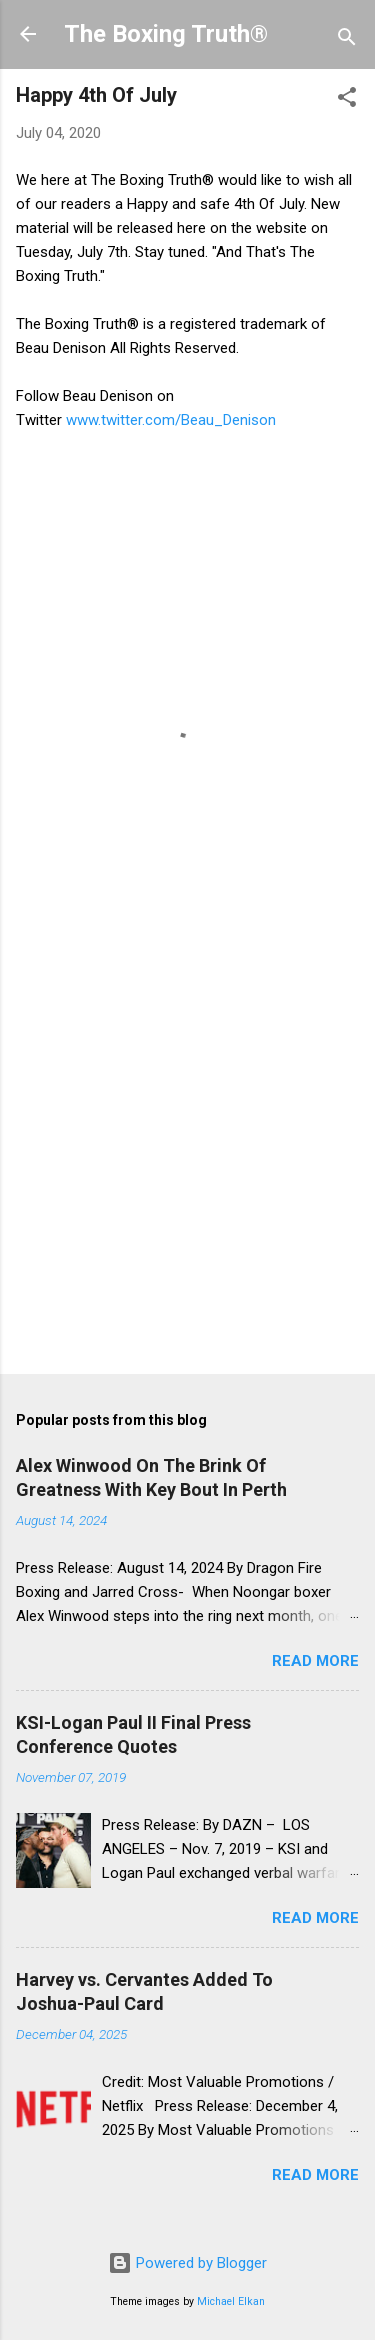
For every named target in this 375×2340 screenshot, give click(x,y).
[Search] (347, 40)
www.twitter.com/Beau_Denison (171, 420)
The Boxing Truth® (166, 34)
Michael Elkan (231, 2301)
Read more (315, 1661)
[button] (347, 100)
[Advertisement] (187, 1154)
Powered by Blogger (187, 2263)
